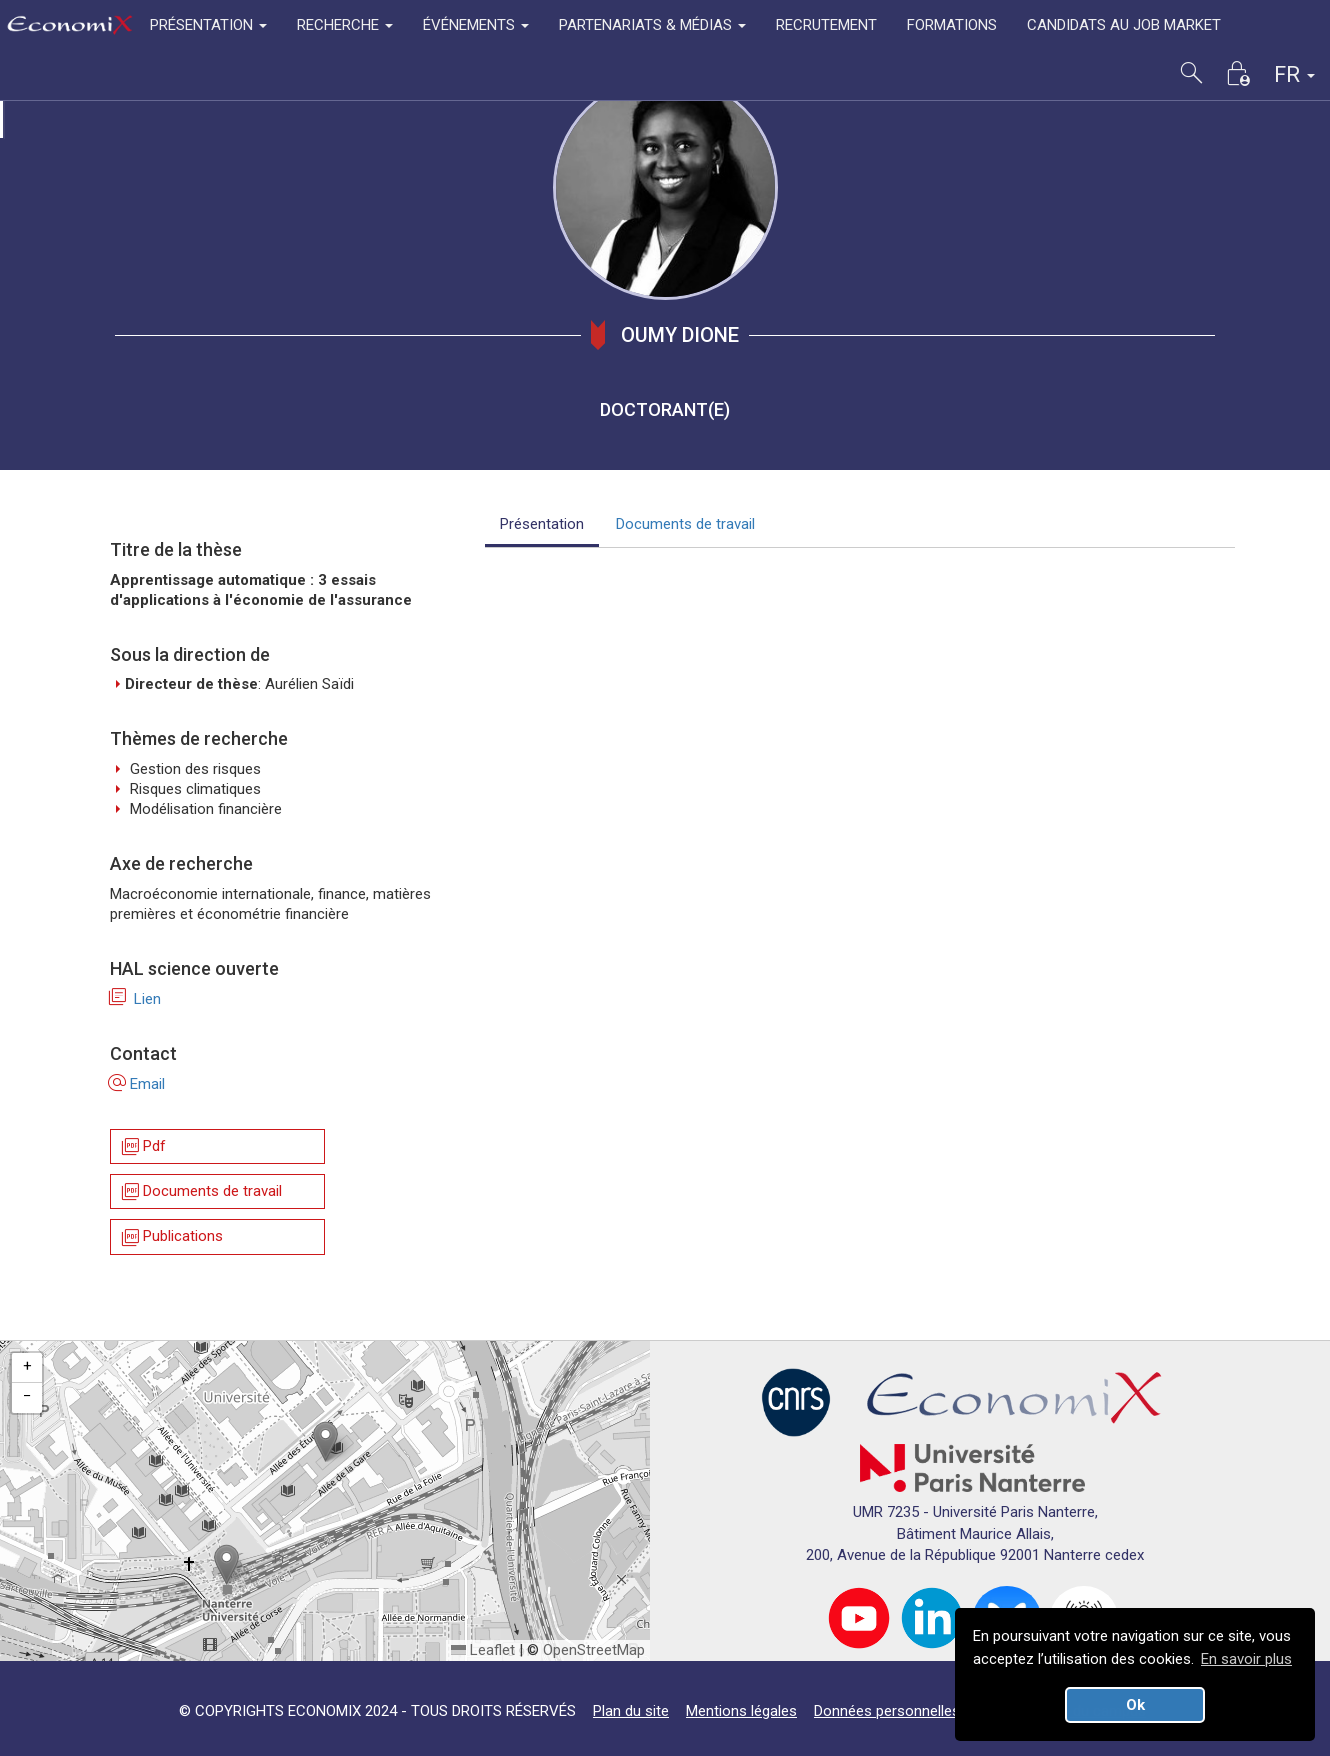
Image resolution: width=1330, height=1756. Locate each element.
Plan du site (631, 1711)
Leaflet (483, 1650)
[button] (325, 1441)
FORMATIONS (952, 25)
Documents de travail (200, 1191)
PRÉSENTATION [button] (208, 25)
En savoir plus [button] (1246, 1659)
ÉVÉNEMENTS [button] (476, 25)
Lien (135, 999)
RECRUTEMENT (826, 25)
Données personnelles (887, 1711)
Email (137, 1084)
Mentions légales (741, 1711)
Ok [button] (1135, 1705)
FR (1294, 74)
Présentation (542, 524)
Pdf (142, 1146)
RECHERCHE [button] (345, 25)
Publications (171, 1237)
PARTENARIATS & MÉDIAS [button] (652, 25)
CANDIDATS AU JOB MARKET (1124, 25)
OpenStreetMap (594, 1650)
